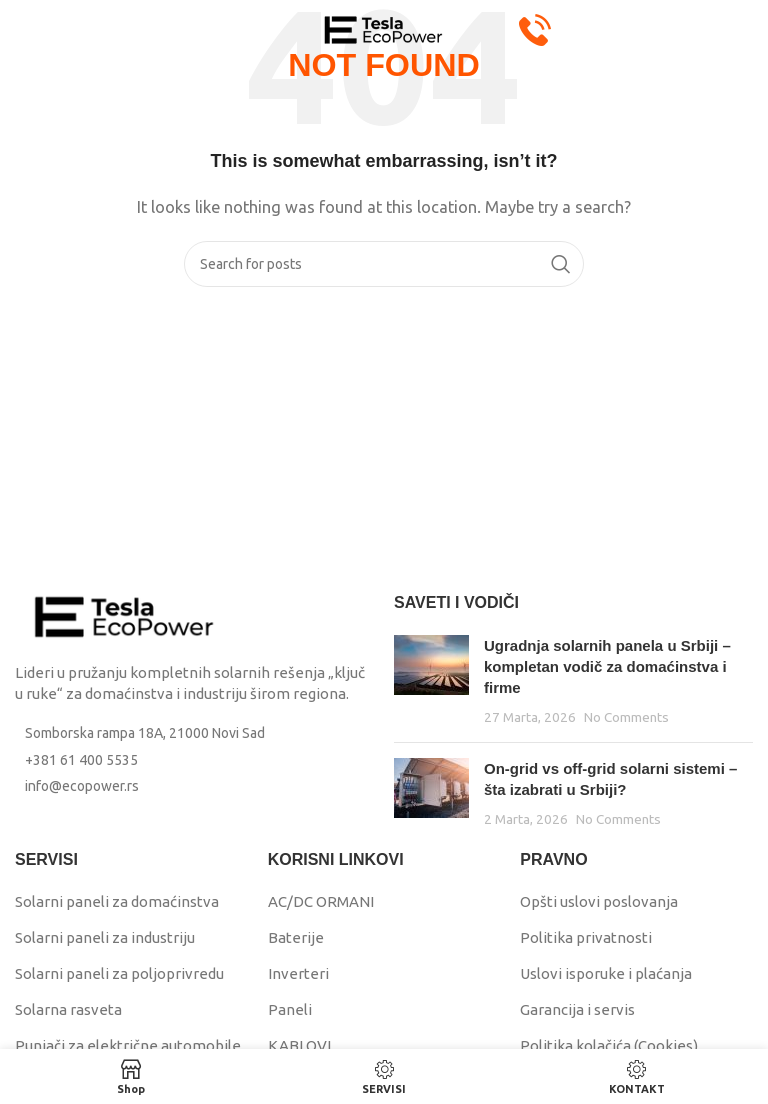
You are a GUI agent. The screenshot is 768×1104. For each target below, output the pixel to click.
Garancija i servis (577, 1009)
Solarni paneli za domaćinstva (117, 901)
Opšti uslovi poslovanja (599, 901)
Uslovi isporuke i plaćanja (606, 973)
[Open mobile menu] (49, 30)
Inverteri (298, 973)
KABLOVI (299, 1045)
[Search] (384, 264)
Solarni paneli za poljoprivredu (119, 973)
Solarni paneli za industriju (105, 937)
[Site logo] (384, 28)
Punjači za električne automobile (128, 1045)
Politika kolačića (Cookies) (609, 1045)
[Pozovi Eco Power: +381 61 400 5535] (535, 28)
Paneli (290, 1009)
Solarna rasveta (68, 1009)
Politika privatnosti (586, 937)
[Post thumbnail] (431, 681)
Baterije (296, 937)
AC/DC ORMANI (321, 901)
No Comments (626, 717)
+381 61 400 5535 (81, 760)
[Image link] (125, 615)
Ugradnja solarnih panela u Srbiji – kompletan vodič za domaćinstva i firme (607, 666)
